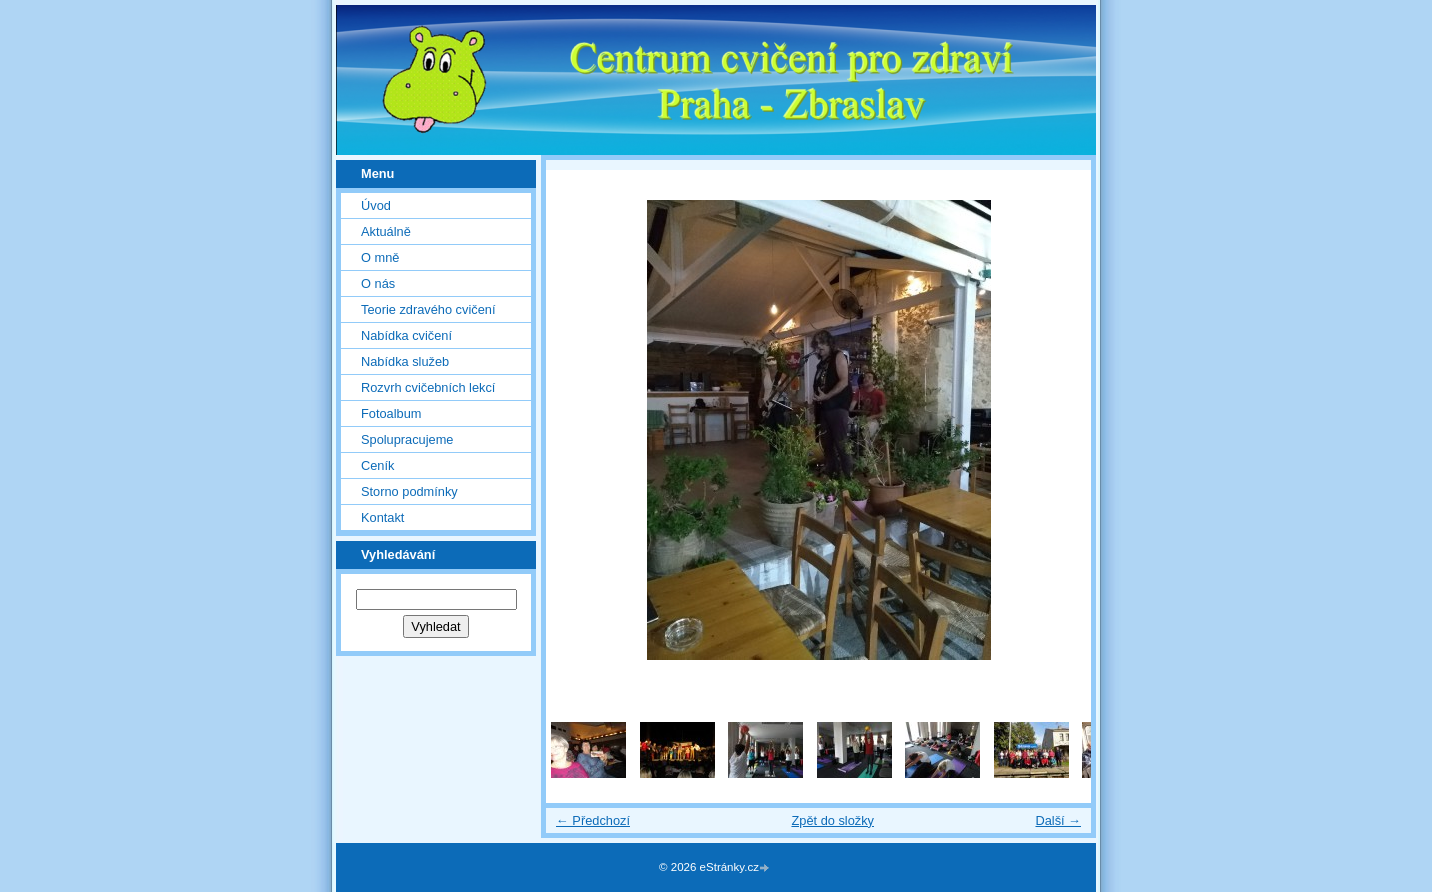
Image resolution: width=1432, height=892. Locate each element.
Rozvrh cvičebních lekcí (428, 387)
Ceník (377, 465)
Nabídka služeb (405, 361)
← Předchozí (593, 820)
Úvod (376, 205)
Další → (1058, 820)
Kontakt (382, 517)
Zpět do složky (832, 820)
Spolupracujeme (407, 439)
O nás (378, 283)
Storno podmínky (409, 491)
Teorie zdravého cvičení (428, 309)
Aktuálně (386, 231)
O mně (380, 257)
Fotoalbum (391, 413)
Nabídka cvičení (406, 335)
